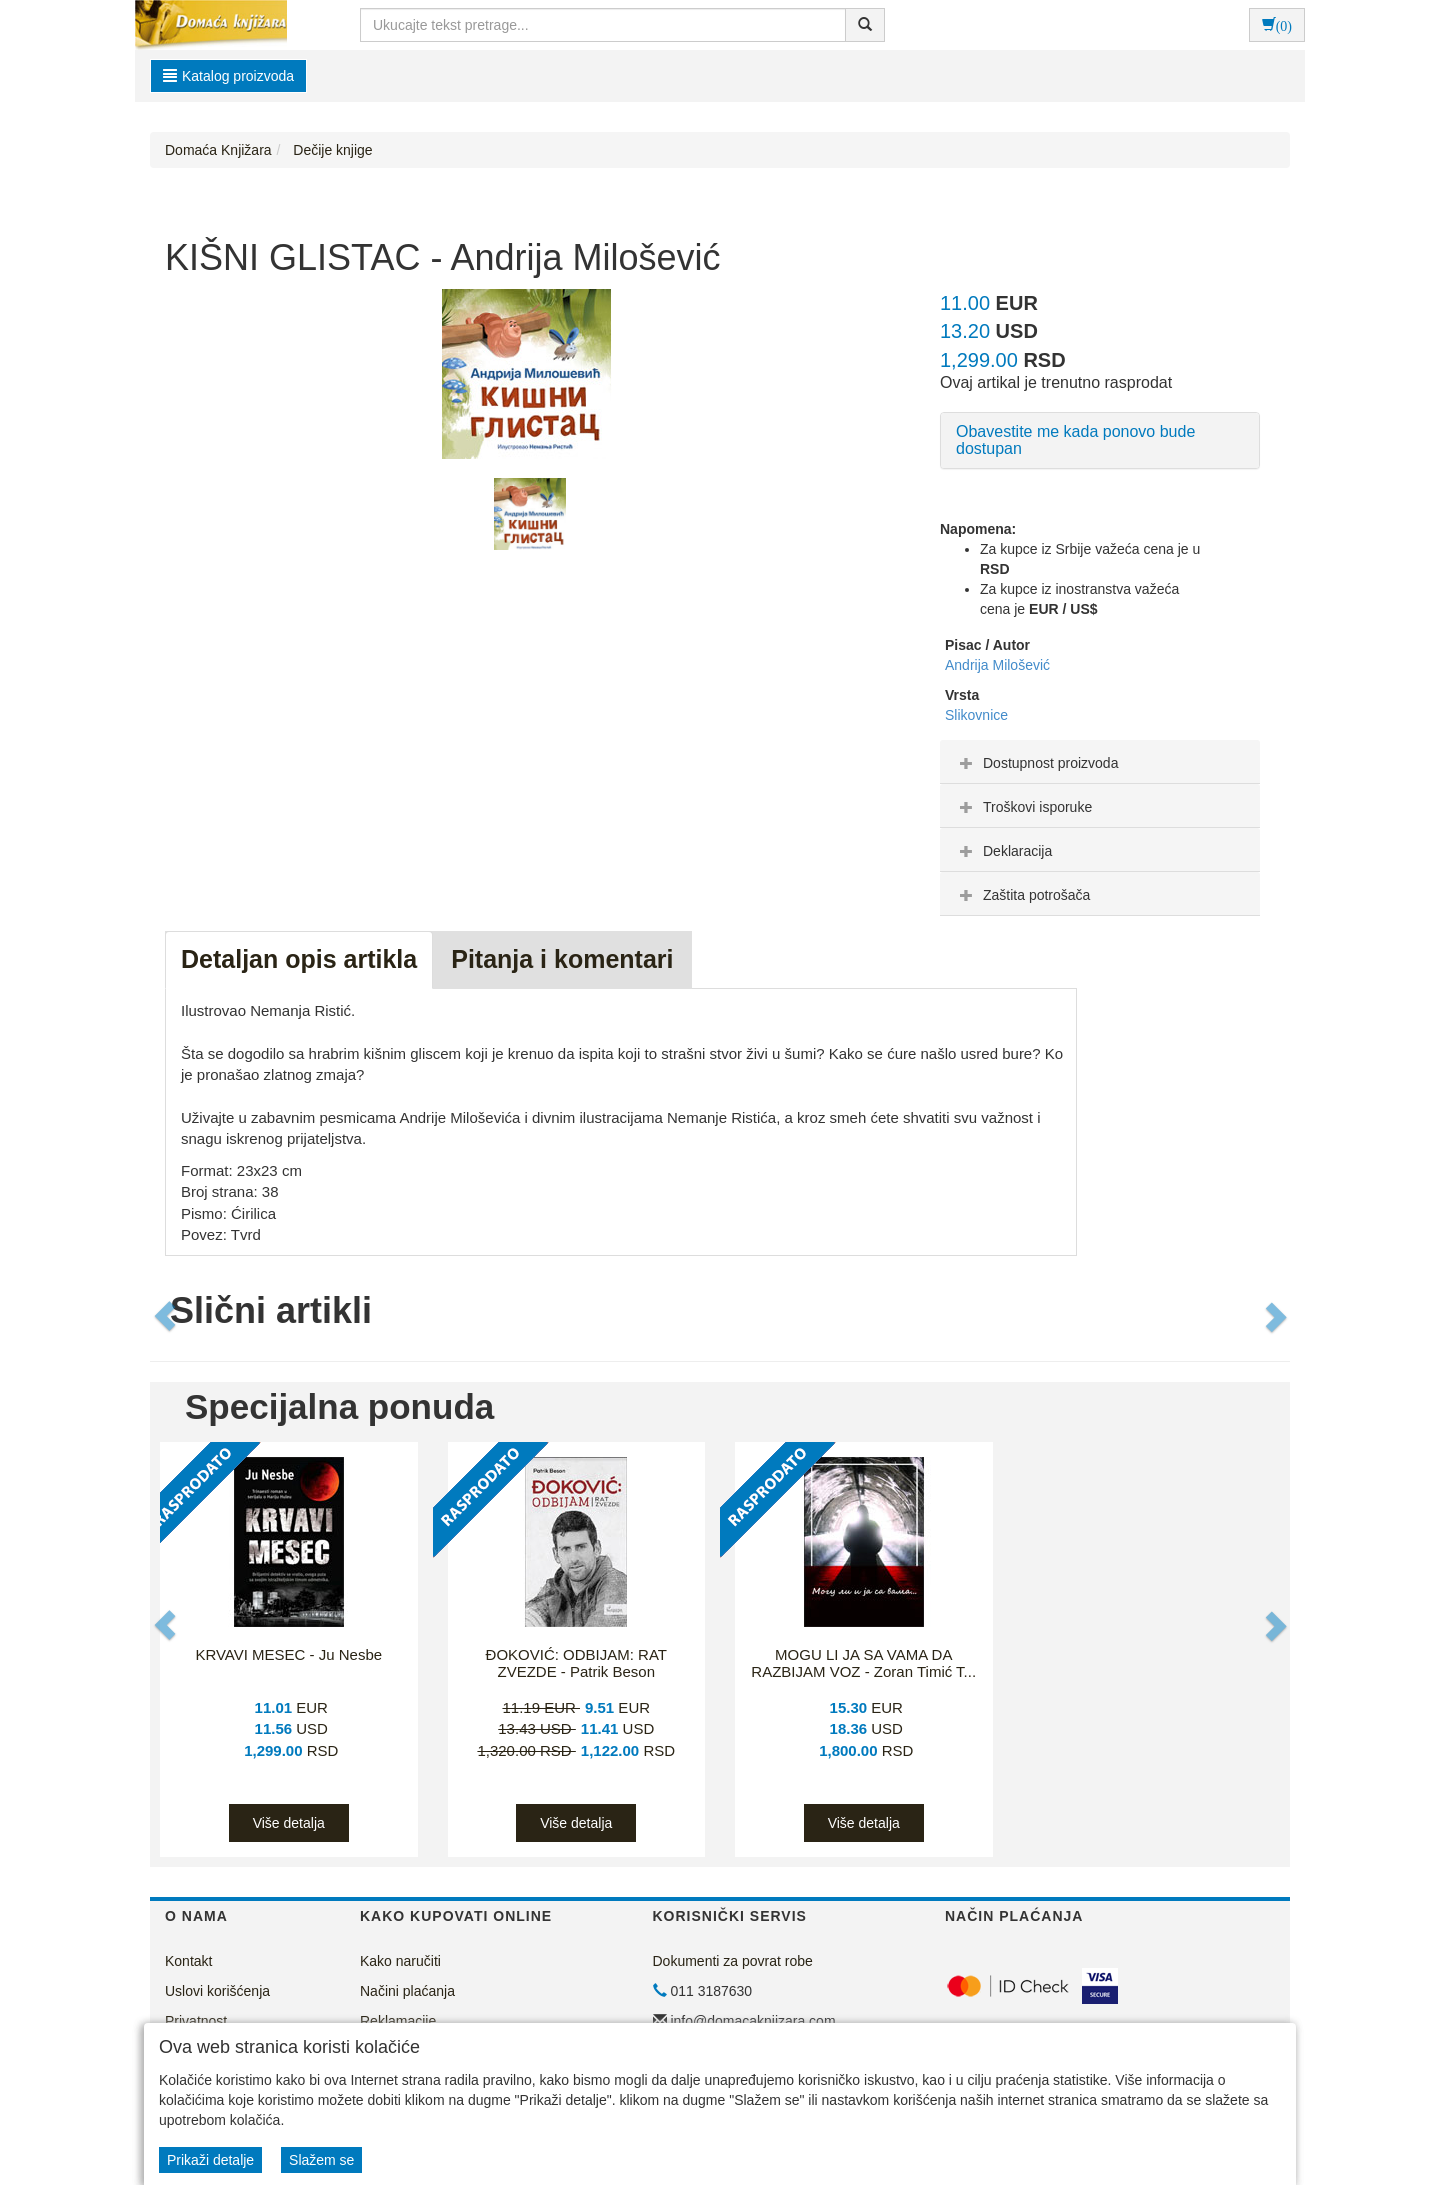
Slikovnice (976, 715)
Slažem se (321, 2160)
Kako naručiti (400, 1961)
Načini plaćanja (407, 1991)
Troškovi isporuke (1023, 807)
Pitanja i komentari (562, 959)
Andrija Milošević (997, 665)
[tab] (1100, 762)
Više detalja (289, 1823)
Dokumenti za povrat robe (733, 1961)
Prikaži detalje (210, 2160)
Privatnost (196, 2021)
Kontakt (188, 1961)
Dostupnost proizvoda (1036, 763)
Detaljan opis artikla (299, 959)
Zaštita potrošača (1022, 895)
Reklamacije (398, 2021)
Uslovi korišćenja (217, 1991)
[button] (167, 1316)
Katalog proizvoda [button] (228, 76)
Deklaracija (1003, 851)
